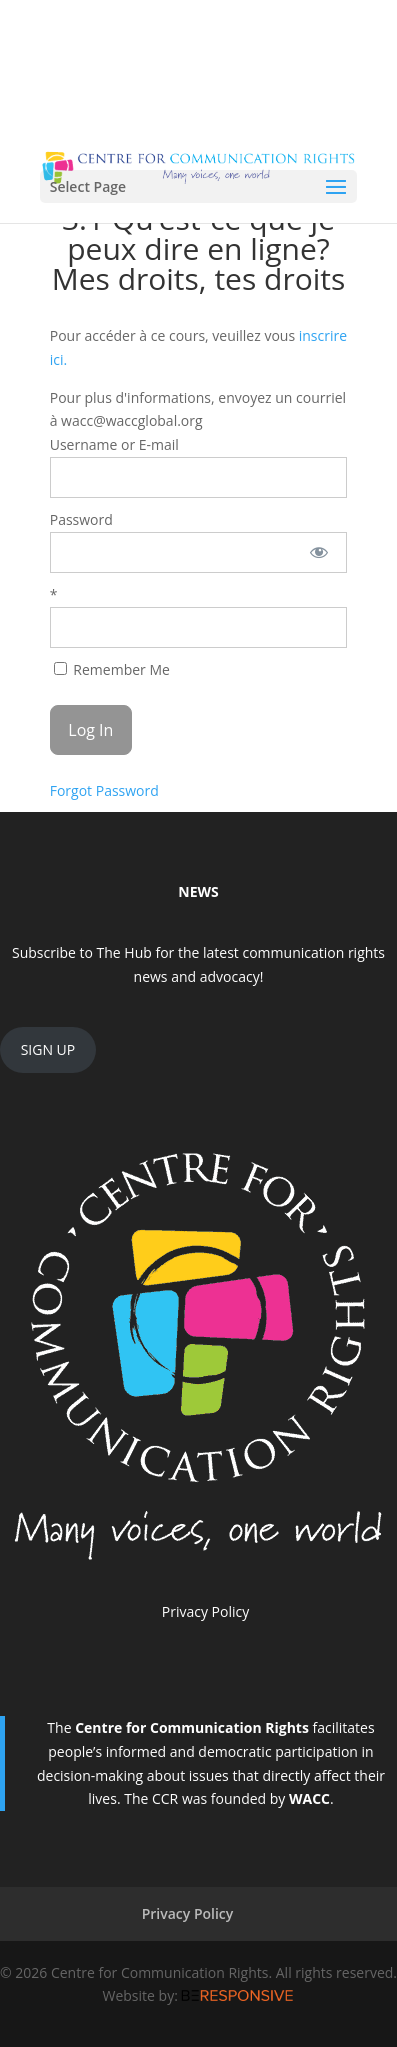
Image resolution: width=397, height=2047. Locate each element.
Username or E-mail (114, 444)
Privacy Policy (205, 1611)
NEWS (198, 891)
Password (81, 519)
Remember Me (112, 669)
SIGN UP (48, 1049)
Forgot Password (104, 790)
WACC (309, 1798)
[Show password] (318, 552)
